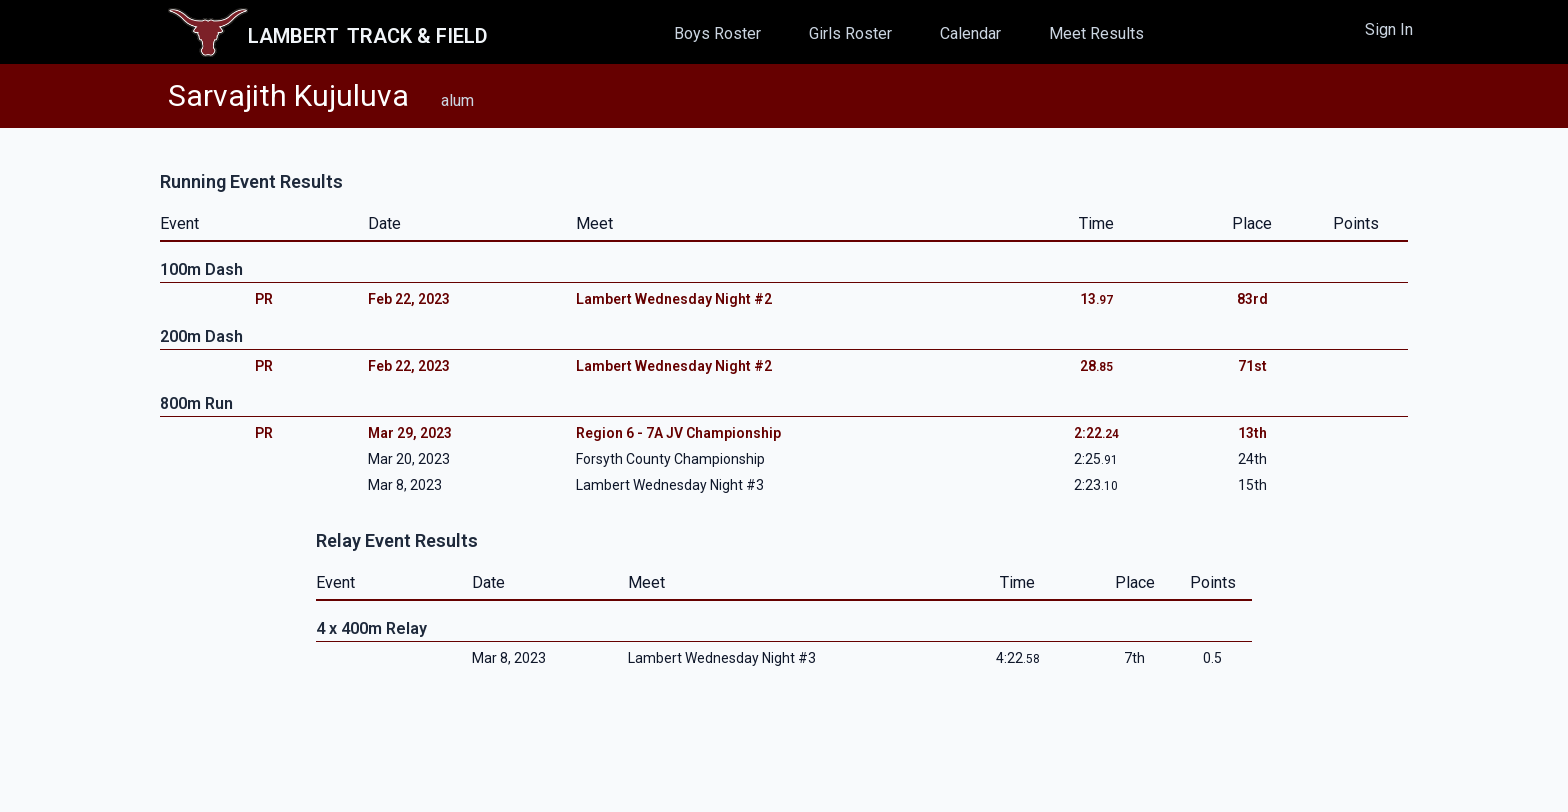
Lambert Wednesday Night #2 (674, 299)
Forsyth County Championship (670, 459)
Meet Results (1096, 33)
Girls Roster (850, 33)
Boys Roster (717, 33)
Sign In (1389, 29)
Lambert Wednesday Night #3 (670, 485)
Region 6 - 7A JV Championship (678, 433)
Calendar (970, 33)
